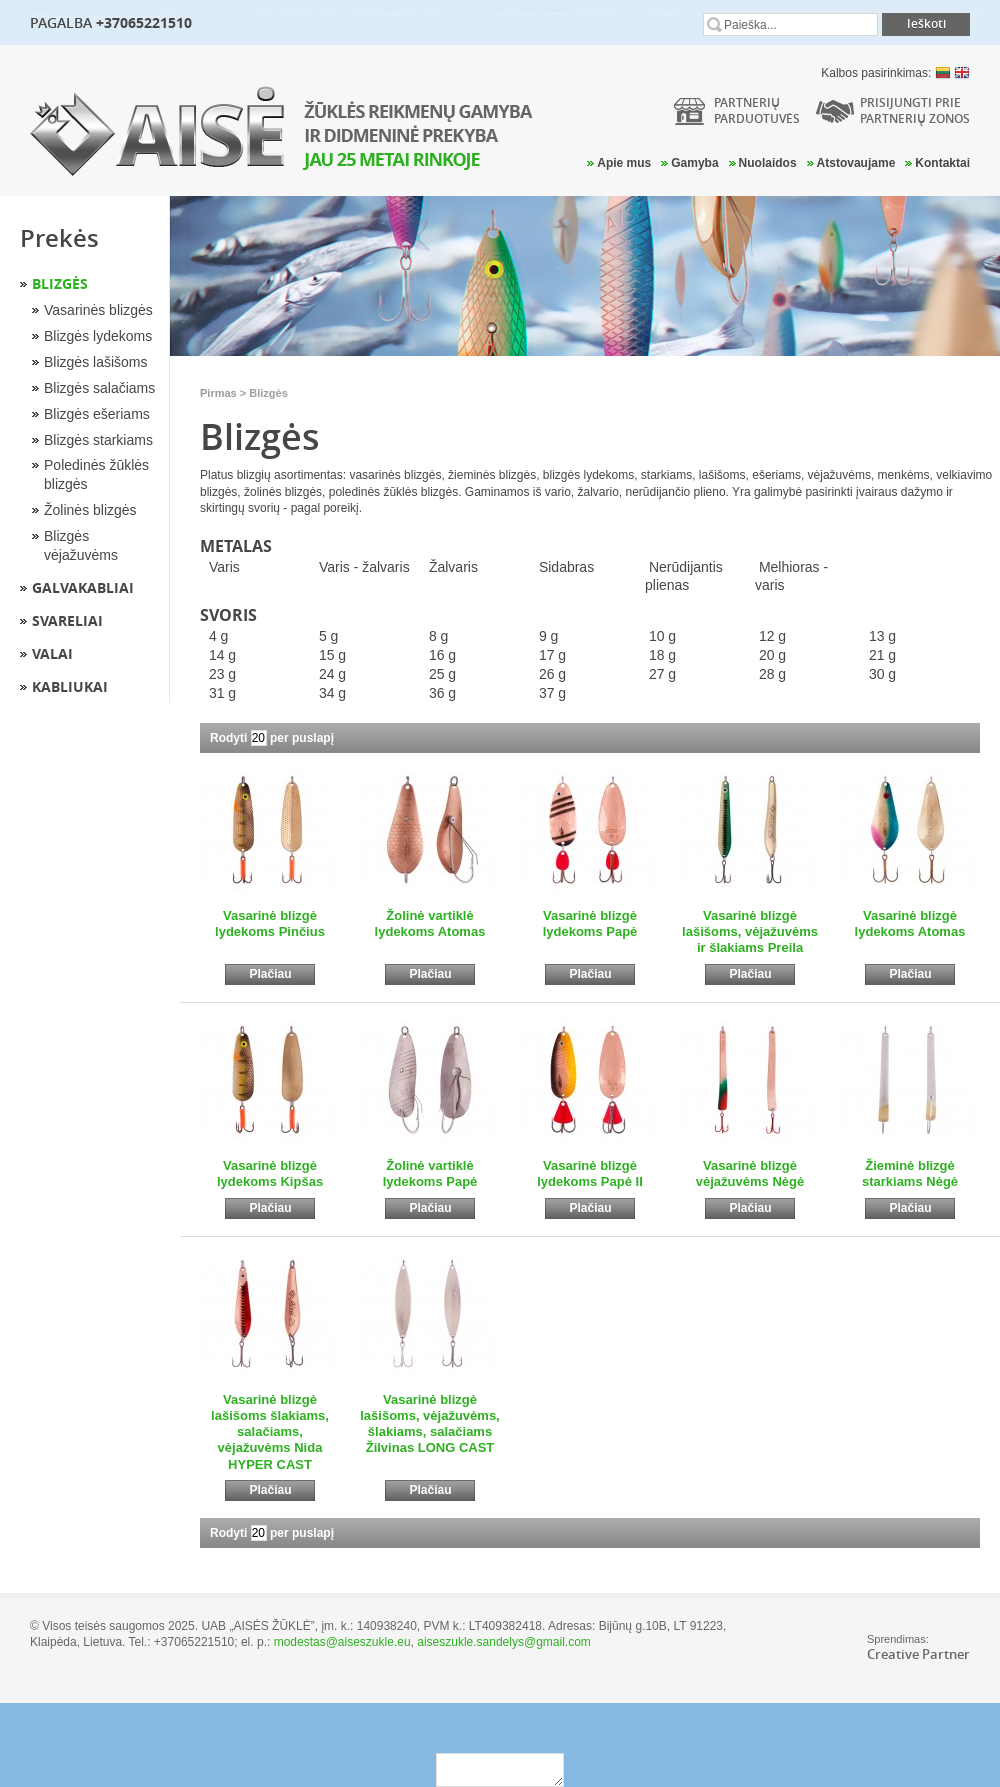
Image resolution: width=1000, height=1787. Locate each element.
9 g (548, 636)
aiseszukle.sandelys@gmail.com (504, 1642)
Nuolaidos (768, 163)
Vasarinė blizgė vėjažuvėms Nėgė (750, 1173)
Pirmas (218, 393)
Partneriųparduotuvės (757, 110)
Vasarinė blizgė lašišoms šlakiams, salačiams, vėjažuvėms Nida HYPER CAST (270, 1432)
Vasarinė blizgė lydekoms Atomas (910, 923)
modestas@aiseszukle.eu (342, 1642)
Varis (224, 567)
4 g (218, 636)
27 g (662, 674)
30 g (882, 674)
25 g (442, 674)
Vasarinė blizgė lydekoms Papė (590, 923)
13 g (882, 636)
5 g (328, 636)
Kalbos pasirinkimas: (895, 73)
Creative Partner (918, 1654)
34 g (332, 693)
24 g (332, 674)
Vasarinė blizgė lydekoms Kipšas (270, 1173)
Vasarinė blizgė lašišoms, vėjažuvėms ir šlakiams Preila (750, 932)
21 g (882, 655)
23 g (222, 674)
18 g (662, 655)
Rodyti (228, 738)
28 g (772, 674)
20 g (772, 655)
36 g (442, 693)
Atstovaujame (856, 163)
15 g (332, 655)
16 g (442, 655)
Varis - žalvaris (364, 567)
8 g (438, 636)
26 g (552, 674)
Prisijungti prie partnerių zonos (915, 110)
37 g (552, 693)
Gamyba (694, 163)
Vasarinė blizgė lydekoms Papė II (590, 1173)
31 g (222, 693)
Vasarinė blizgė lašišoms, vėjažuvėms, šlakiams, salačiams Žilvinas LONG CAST (429, 1424)
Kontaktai (942, 163)
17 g (552, 655)
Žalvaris (453, 567)
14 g (222, 655)
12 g (772, 636)
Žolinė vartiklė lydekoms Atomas (430, 923)
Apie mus (624, 163)
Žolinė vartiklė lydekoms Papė (430, 1173)
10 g (662, 636)
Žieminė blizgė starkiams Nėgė (910, 1173)
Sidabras (566, 567)
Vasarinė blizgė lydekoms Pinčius (270, 923)
